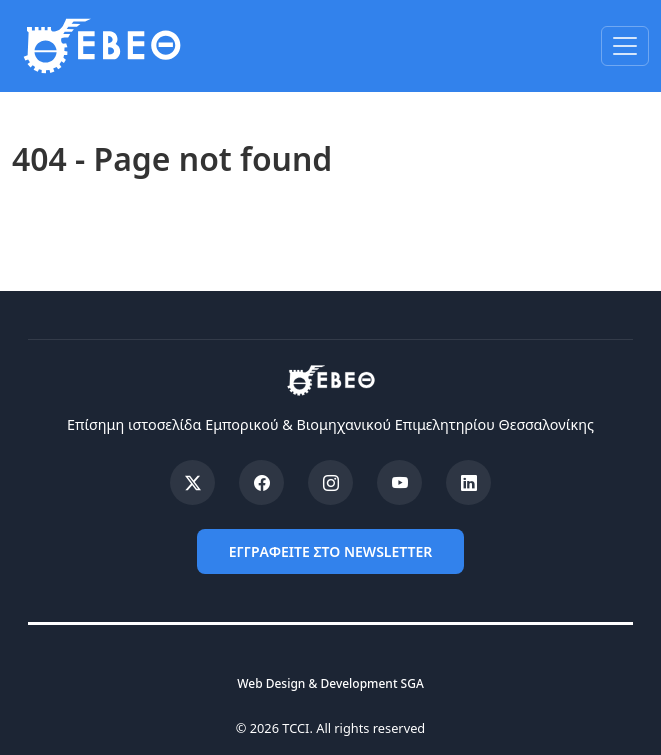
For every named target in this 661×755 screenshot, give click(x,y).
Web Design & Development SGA (330, 683)
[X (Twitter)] (192, 482)
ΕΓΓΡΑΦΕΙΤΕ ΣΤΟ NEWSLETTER (331, 551)
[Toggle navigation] (625, 46)
